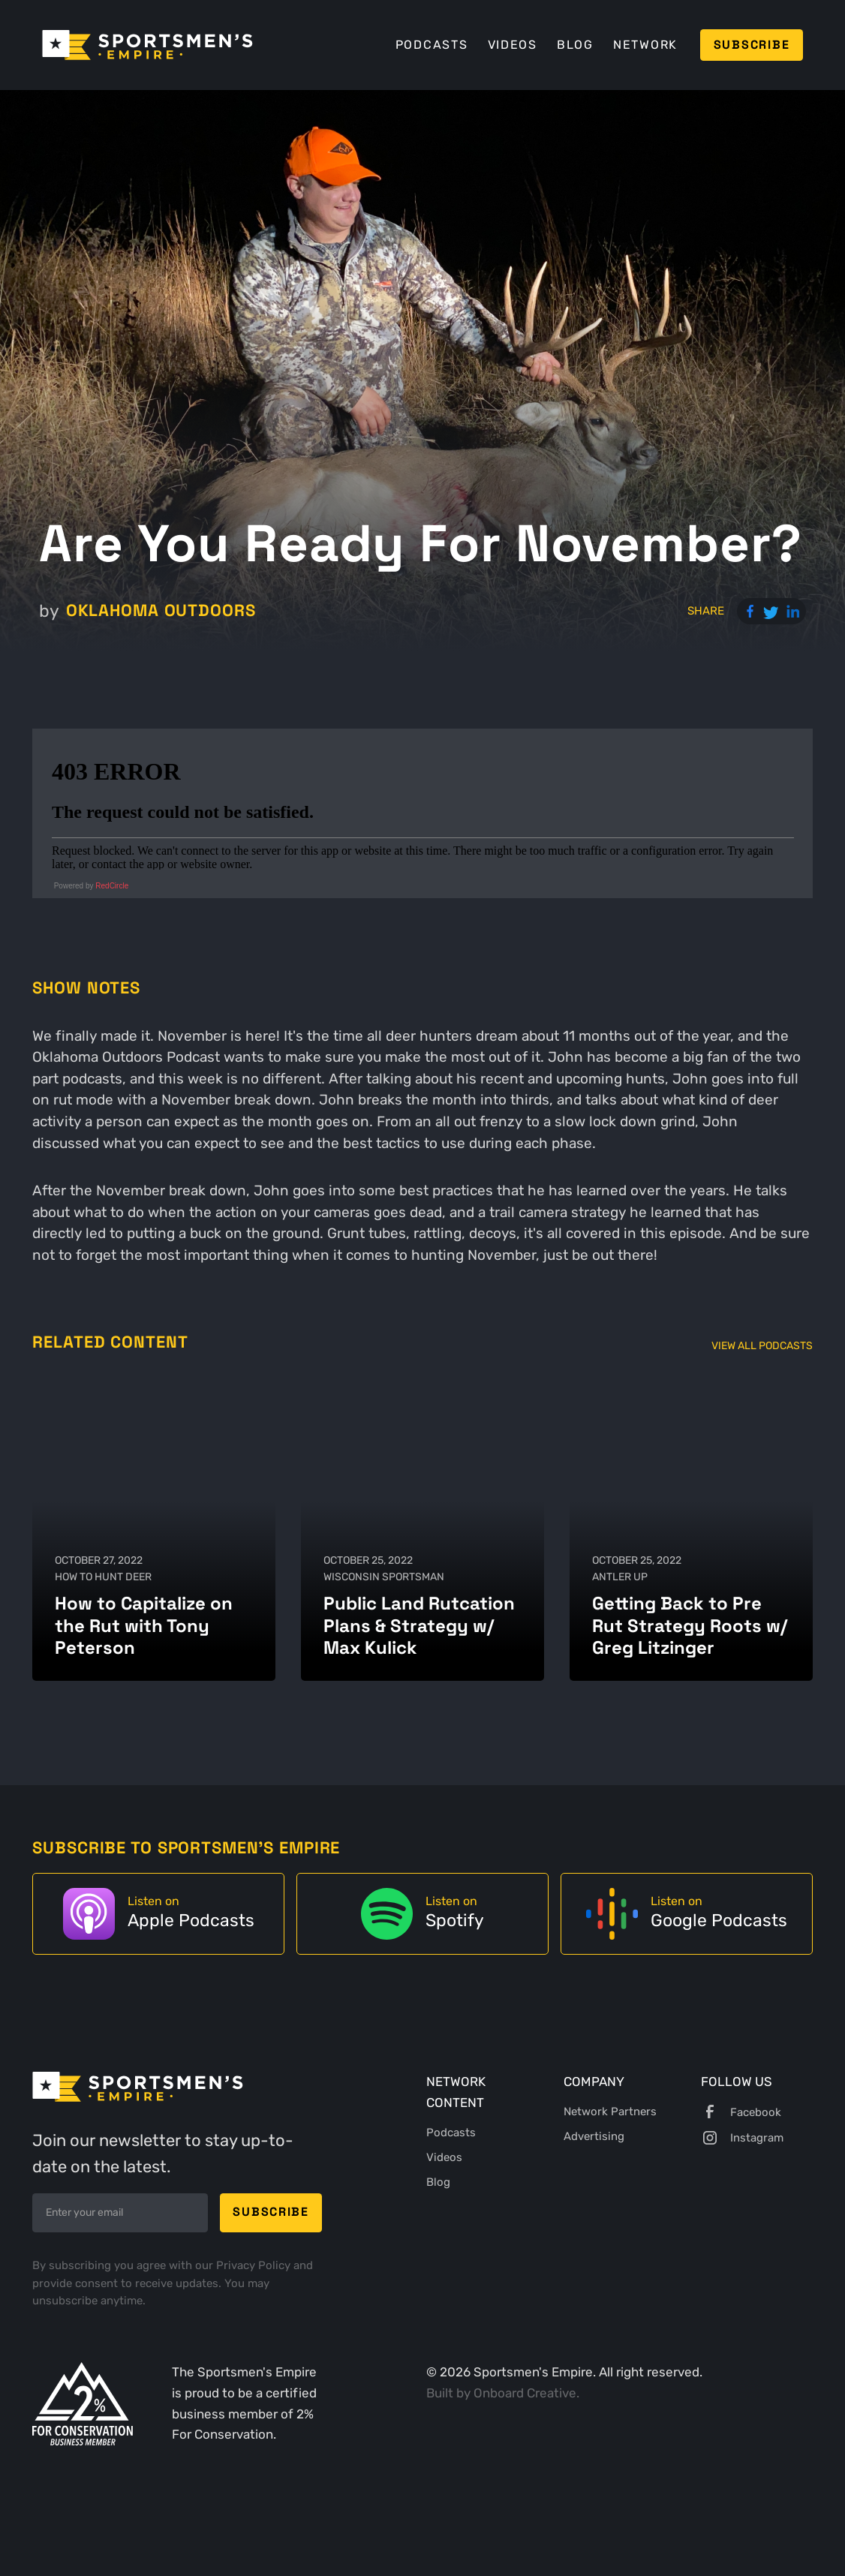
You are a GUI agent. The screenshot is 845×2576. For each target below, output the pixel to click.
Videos (512, 45)
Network (645, 45)
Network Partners (610, 2111)
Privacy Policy (254, 2265)
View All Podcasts (762, 1345)
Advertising (594, 2136)
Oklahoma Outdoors (161, 610)
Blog (575, 45)
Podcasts (431, 45)
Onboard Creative (525, 2392)
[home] (147, 45)
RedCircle (111, 886)
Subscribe (752, 45)
